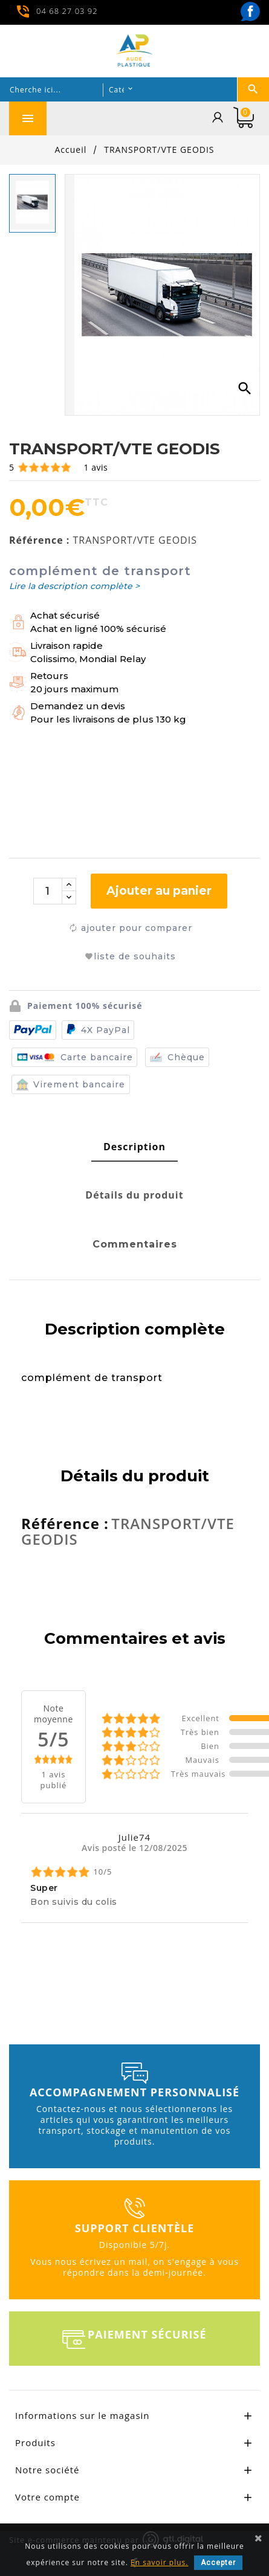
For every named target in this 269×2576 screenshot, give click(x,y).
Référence (62, 1523)
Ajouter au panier (159, 891)
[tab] (134, 1147)
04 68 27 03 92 (67, 10)
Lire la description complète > (74, 586)
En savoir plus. (159, 2562)
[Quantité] (47, 891)
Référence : (39, 540)
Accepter (218, 2562)
